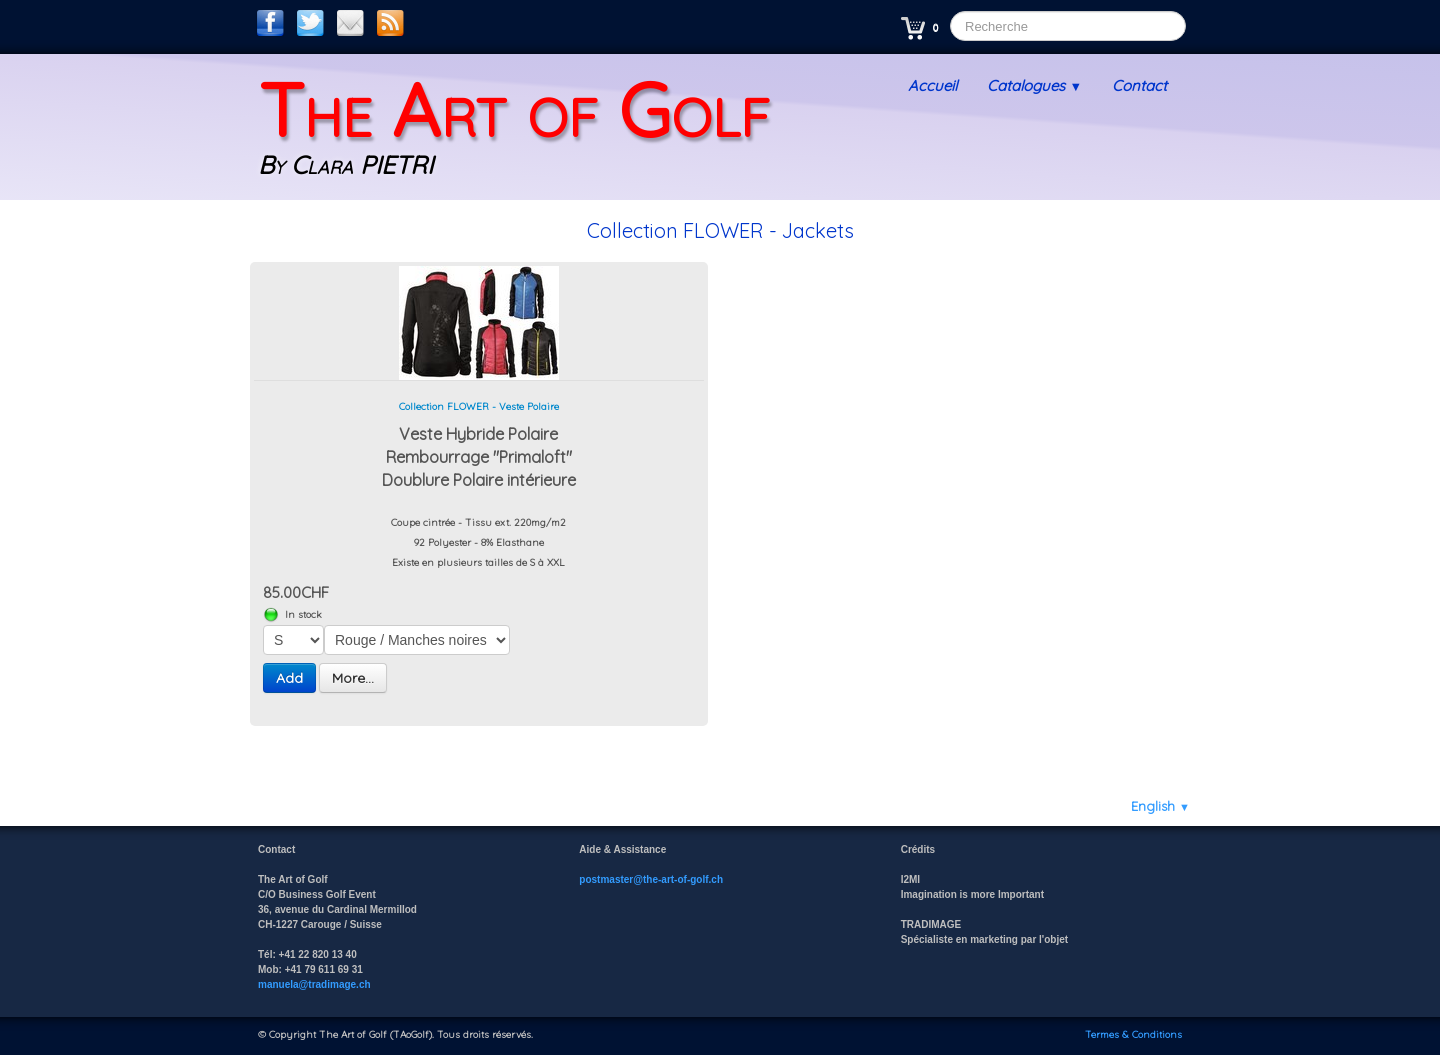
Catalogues (1034, 85)
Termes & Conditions (1133, 1034)
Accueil (932, 85)
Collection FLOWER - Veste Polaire (479, 406)
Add (289, 678)
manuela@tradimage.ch (314, 984)
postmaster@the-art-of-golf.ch (651, 879)
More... (353, 678)
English (1160, 806)
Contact (1139, 85)
